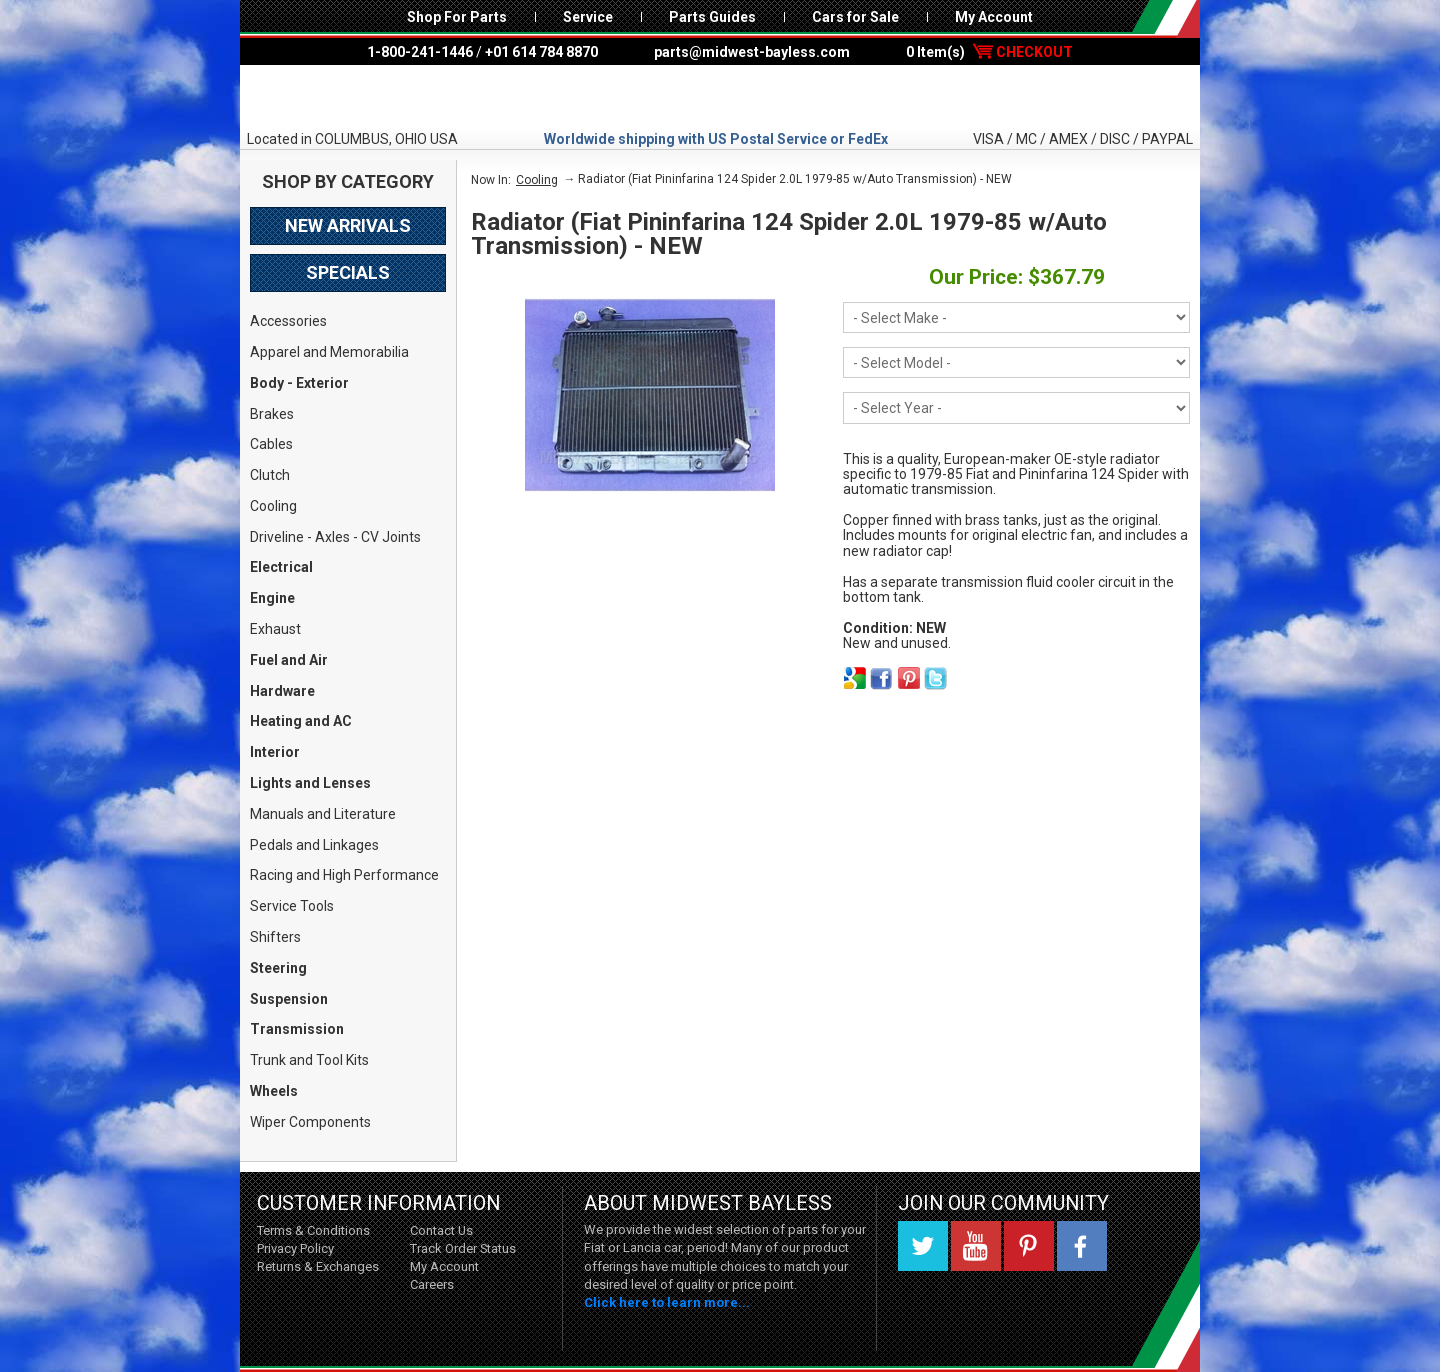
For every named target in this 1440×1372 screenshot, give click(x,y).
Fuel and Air (289, 660)
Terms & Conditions (313, 1230)
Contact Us (441, 1230)
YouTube (976, 1246)
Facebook (1082, 1246)
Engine (272, 598)
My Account (994, 17)
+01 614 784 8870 (541, 52)
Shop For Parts (457, 17)
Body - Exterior (299, 383)
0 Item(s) (989, 52)
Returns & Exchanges (318, 1266)
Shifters (275, 937)
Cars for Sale (855, 17)
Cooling (273, 506)
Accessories (288, 321)
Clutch (270, 475)
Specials (348, 272)
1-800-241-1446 (420, 52)
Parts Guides (712, 17)
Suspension (289, 999)
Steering (278, 968)
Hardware (282, 691)
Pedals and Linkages (314, 845)
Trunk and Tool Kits (309, 1060)
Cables (271, 444)
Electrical (281, 567)
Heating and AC (301, 721)
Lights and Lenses (310, 783)
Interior (275, 752)
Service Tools (292, 906)
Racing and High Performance (344, 875)
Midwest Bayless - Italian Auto (720, 97)
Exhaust (275, 629)
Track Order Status (463, 1248)
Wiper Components (310, 1122)
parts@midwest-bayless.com (752, 52)
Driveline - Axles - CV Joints (335, 537)
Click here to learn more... (667, 1302)
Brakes (272, 414)
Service (588, 17)
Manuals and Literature (323, 814)
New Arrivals (348, 225)
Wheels (274, 1091)
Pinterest (1029, 1246)
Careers (432, 1284)
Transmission (297, 1029)
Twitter (923, 1246)
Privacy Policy (295, 1248)
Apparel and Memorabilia (329, 352)
